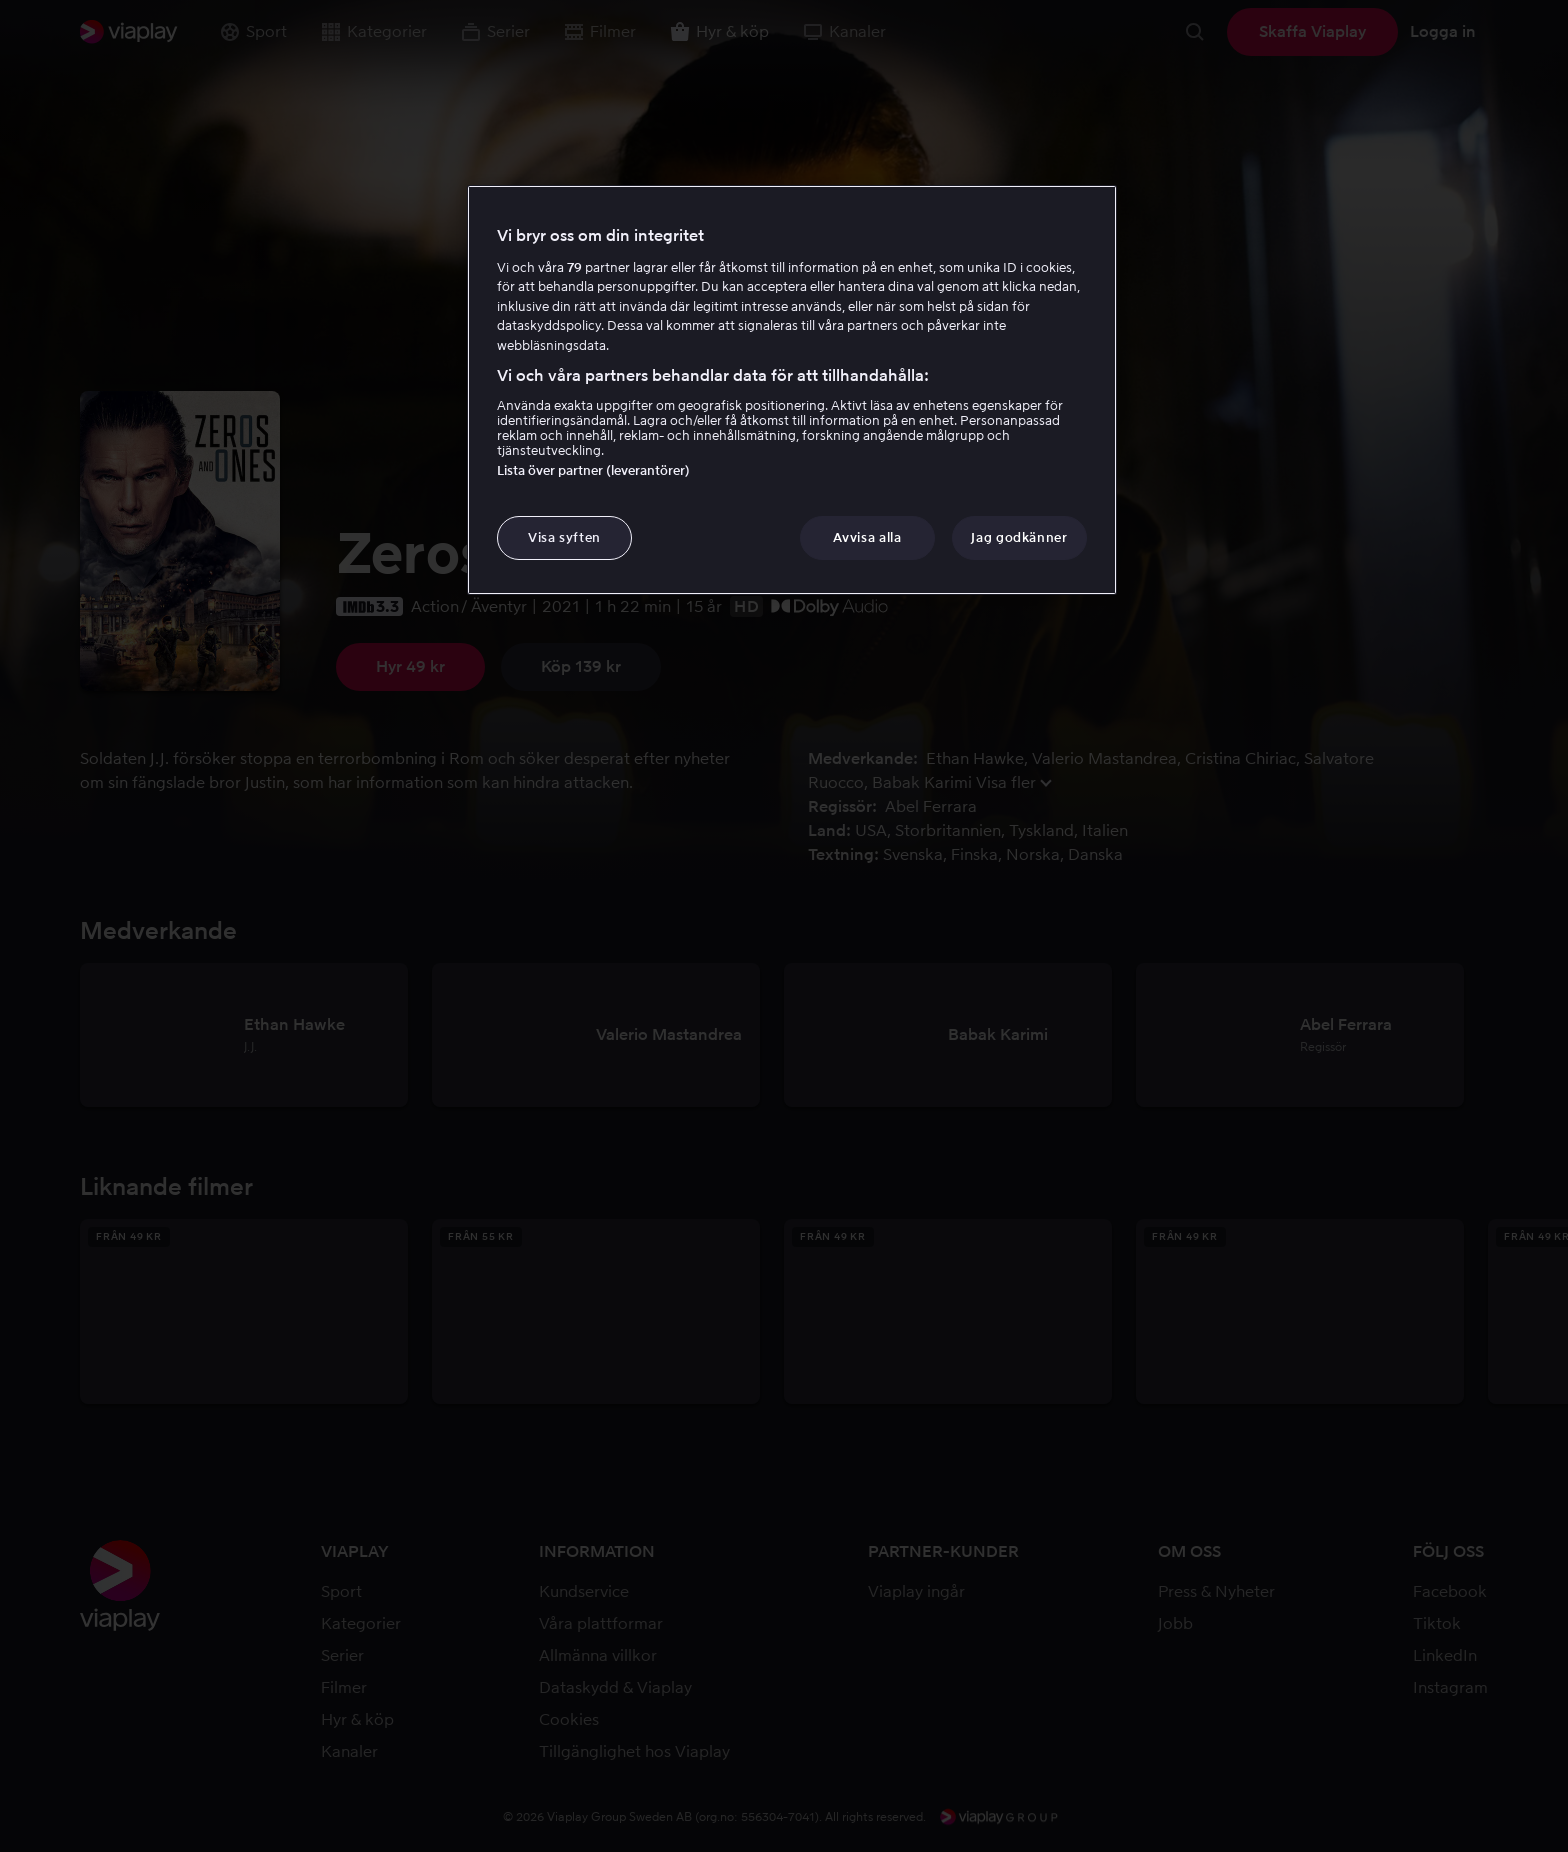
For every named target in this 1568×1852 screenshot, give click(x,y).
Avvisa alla (867, 537)
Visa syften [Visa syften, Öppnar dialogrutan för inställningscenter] (564, 537)
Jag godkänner (1019, 537)
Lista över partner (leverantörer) (593, 470)
